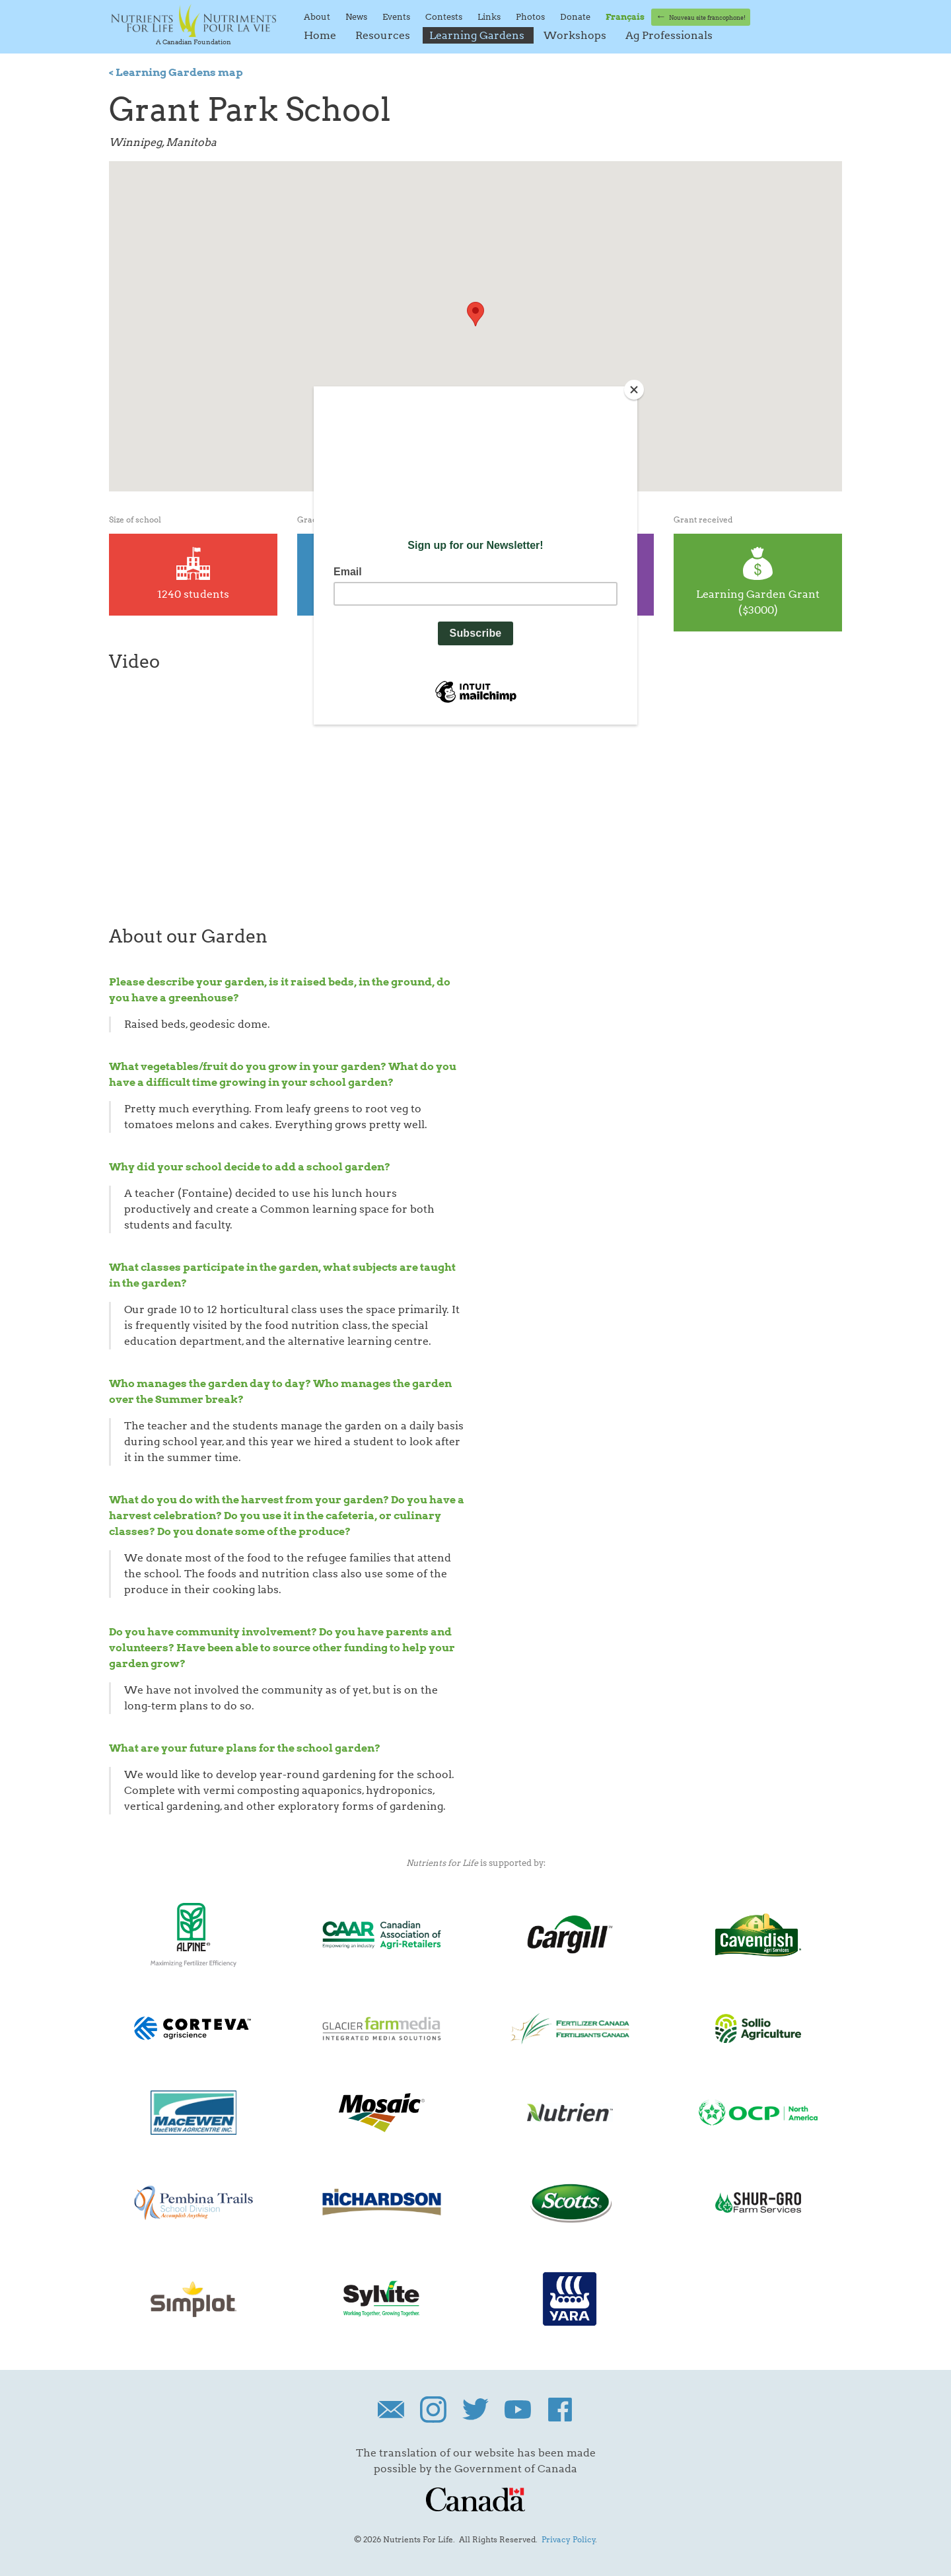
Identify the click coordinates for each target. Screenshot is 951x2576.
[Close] (634, 390)
